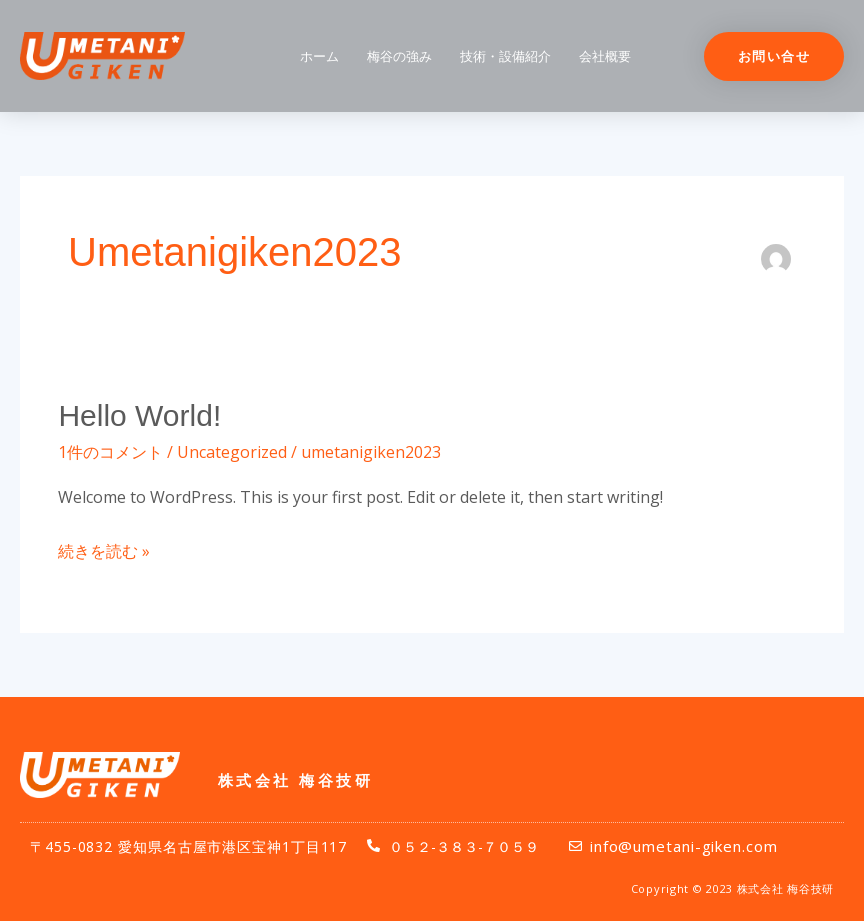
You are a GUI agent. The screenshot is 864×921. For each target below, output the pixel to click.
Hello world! (139, 415)
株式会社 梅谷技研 (296, 780)
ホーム (319, 56)
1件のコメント (110, 452)
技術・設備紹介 (505, 56)
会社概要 (605, 56)
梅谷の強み (399, 56)
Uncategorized (232, 452)
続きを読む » (104, 549)
